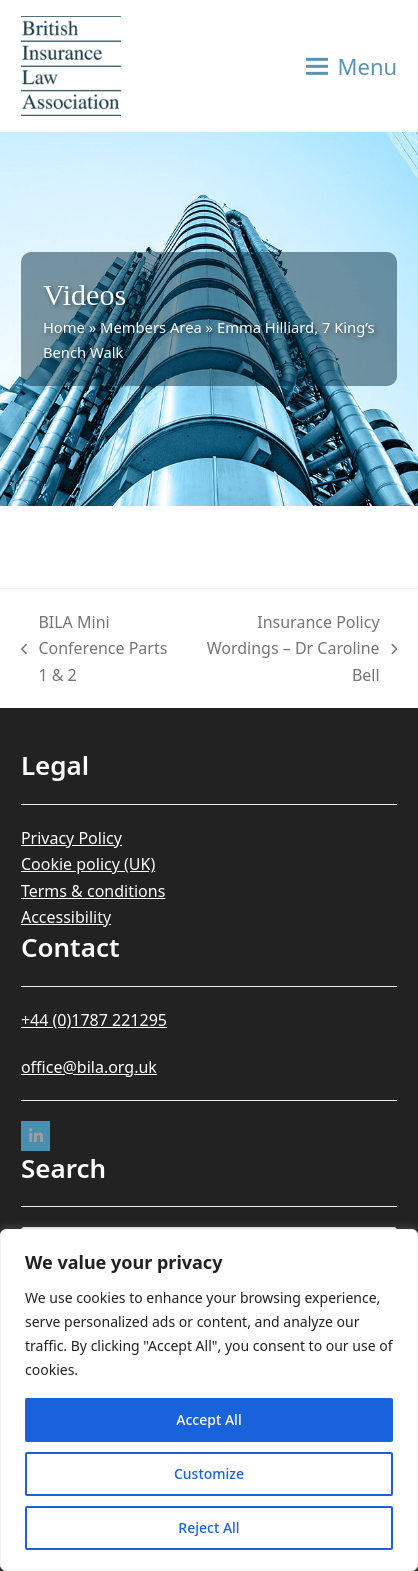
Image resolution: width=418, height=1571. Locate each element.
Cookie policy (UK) (88, 864)
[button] (352, 66)
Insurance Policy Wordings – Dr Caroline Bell (296, 649)
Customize (209, 1473)
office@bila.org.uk (89, 1067)
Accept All (208, 1419)
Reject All (208, 1527)
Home (64, 327)
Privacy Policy (71, 838)
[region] (209, 1400)
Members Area (151, 327)
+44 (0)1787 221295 (94, 1020)
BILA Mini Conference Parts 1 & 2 (94, 649)
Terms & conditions (93, 891)
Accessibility (66, 917)
